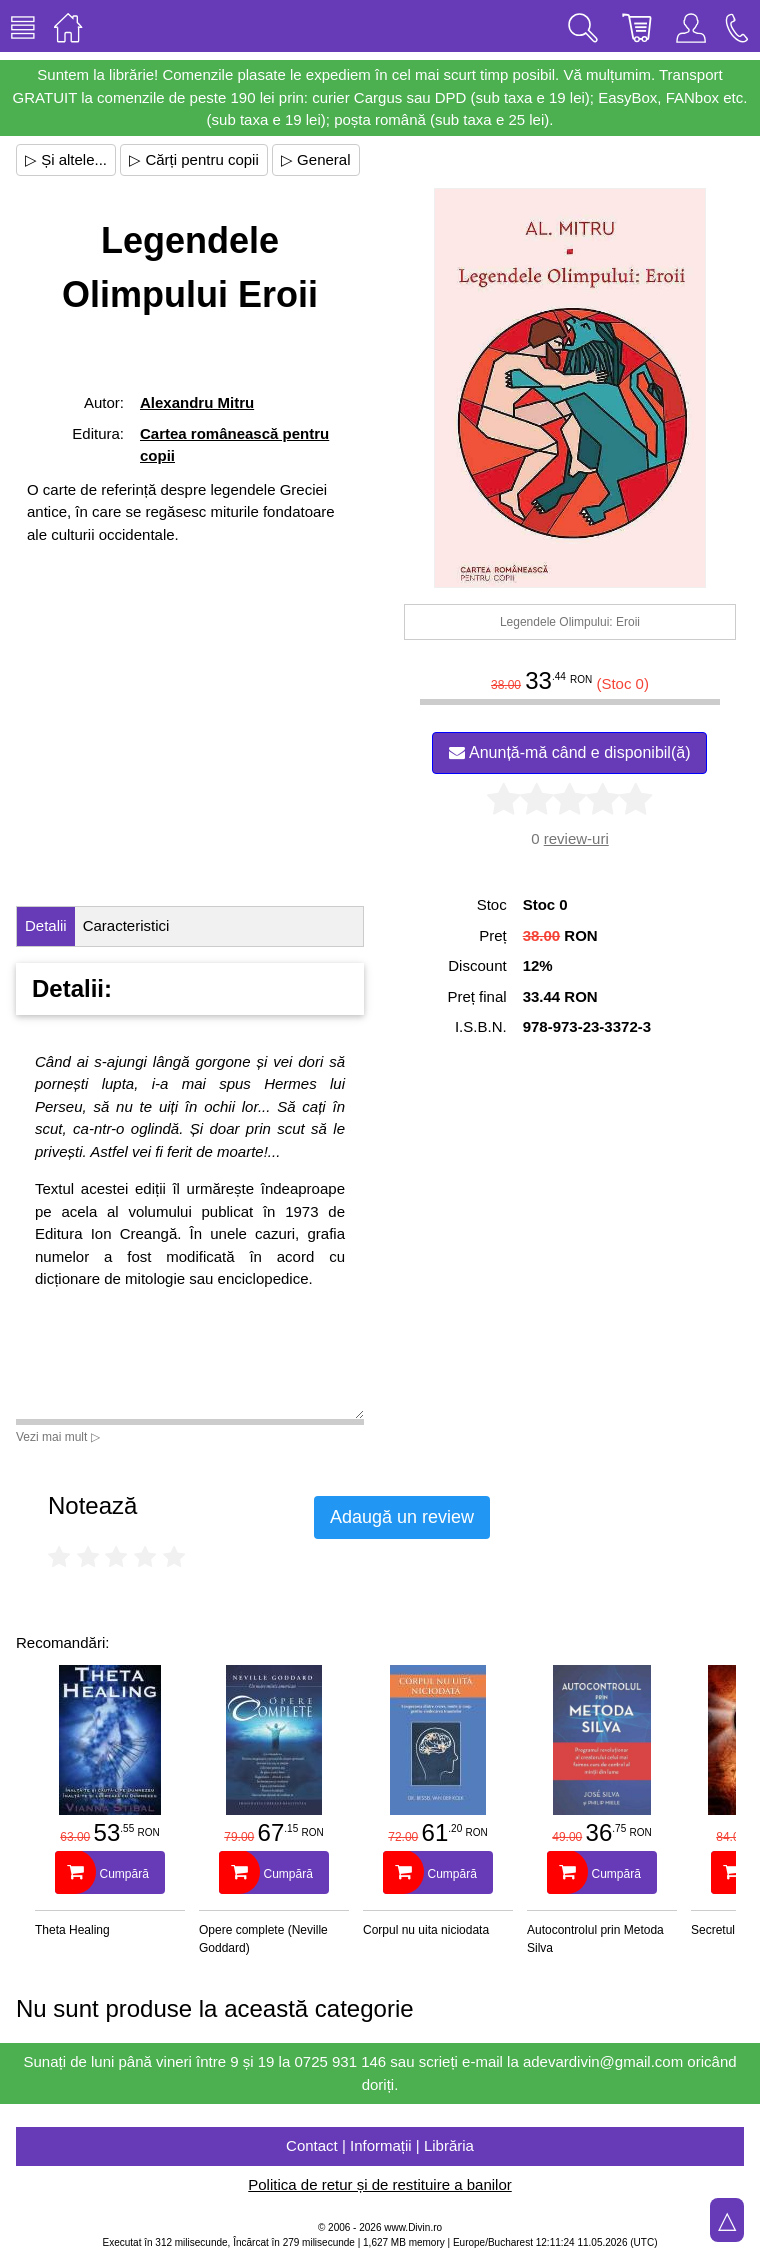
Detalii (46, 925)
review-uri (576, 838)
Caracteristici (126, 925)
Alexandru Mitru (197, 402)
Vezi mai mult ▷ (58, 1437)
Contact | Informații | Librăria (380, 2145)
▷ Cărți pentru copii (194, 159)
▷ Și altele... (66, 159)
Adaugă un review (402, 1517)
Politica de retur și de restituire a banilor (379, 2184)
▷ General (316, 159)
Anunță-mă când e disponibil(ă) (569, 752)
